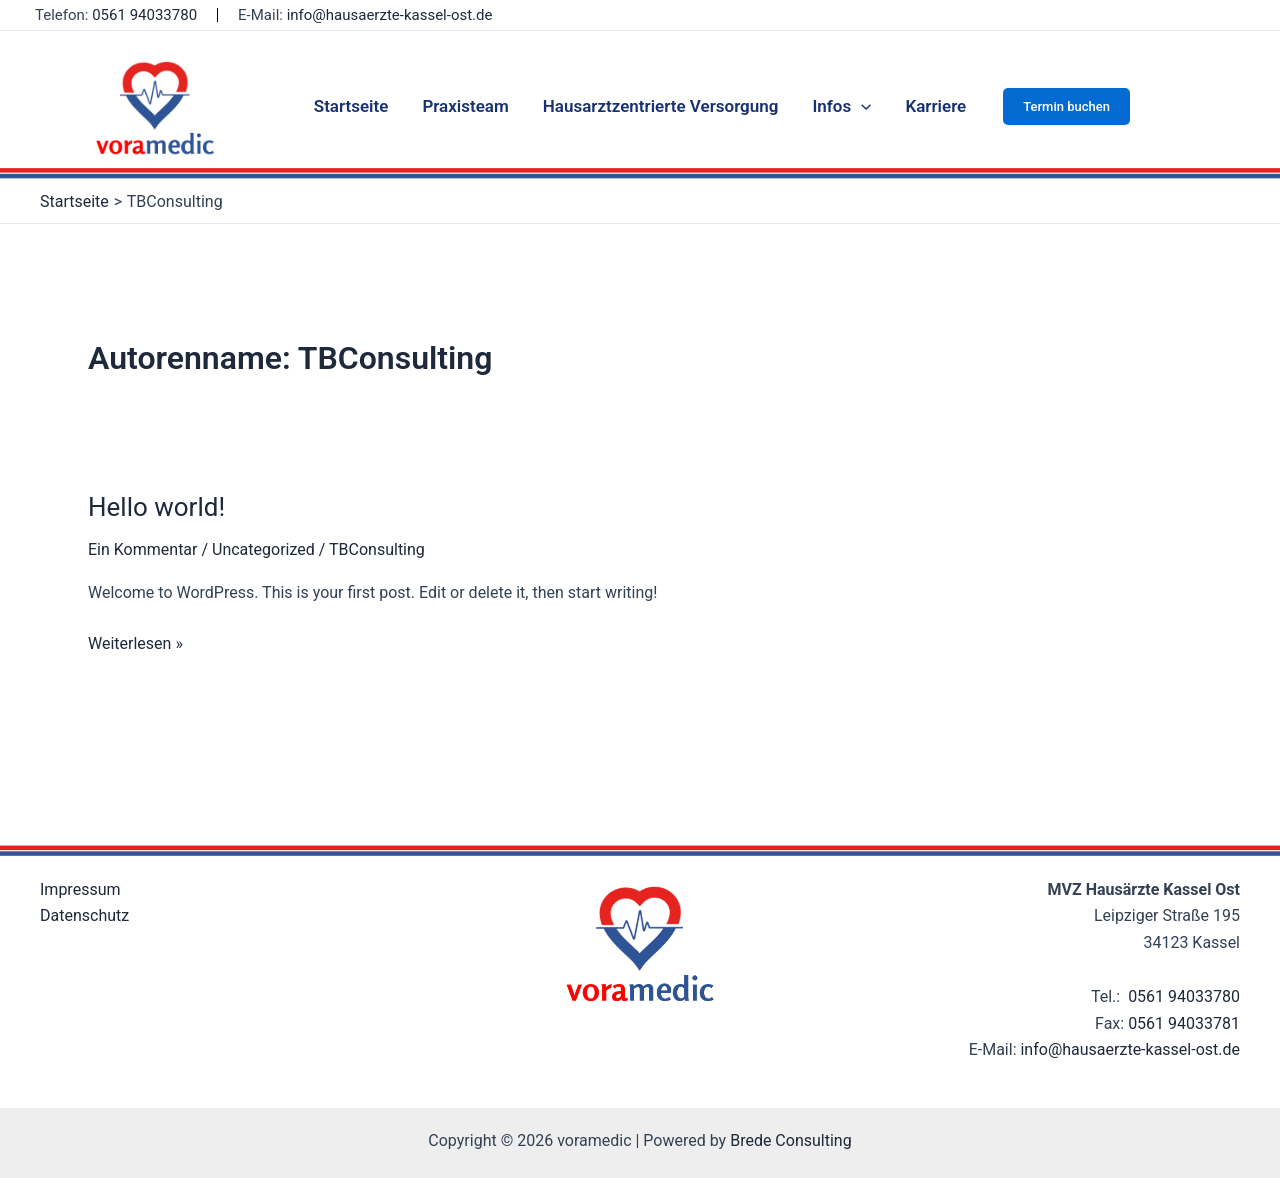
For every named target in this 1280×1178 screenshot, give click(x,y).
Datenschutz (84, 915)
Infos (841, 106)
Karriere (935, 106)
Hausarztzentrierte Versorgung (661, 106)
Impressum (80, 889)
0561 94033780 (144, 15)
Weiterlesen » (135, 642)
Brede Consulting (791, 1140)
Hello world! (156, 507)
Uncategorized (263, 549)
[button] (1066, 106)
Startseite (351, 106)
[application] (861, 106)
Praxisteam (465, 106)
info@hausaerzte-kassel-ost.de (390, 15)
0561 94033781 (1184, 1023)
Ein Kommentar (142, 549)
